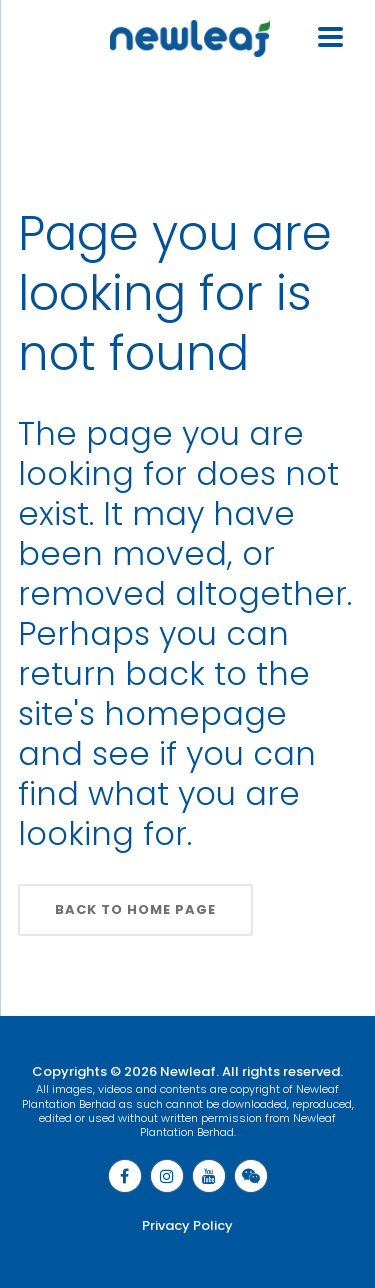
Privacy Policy (187, 1225)
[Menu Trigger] (331, 34)
